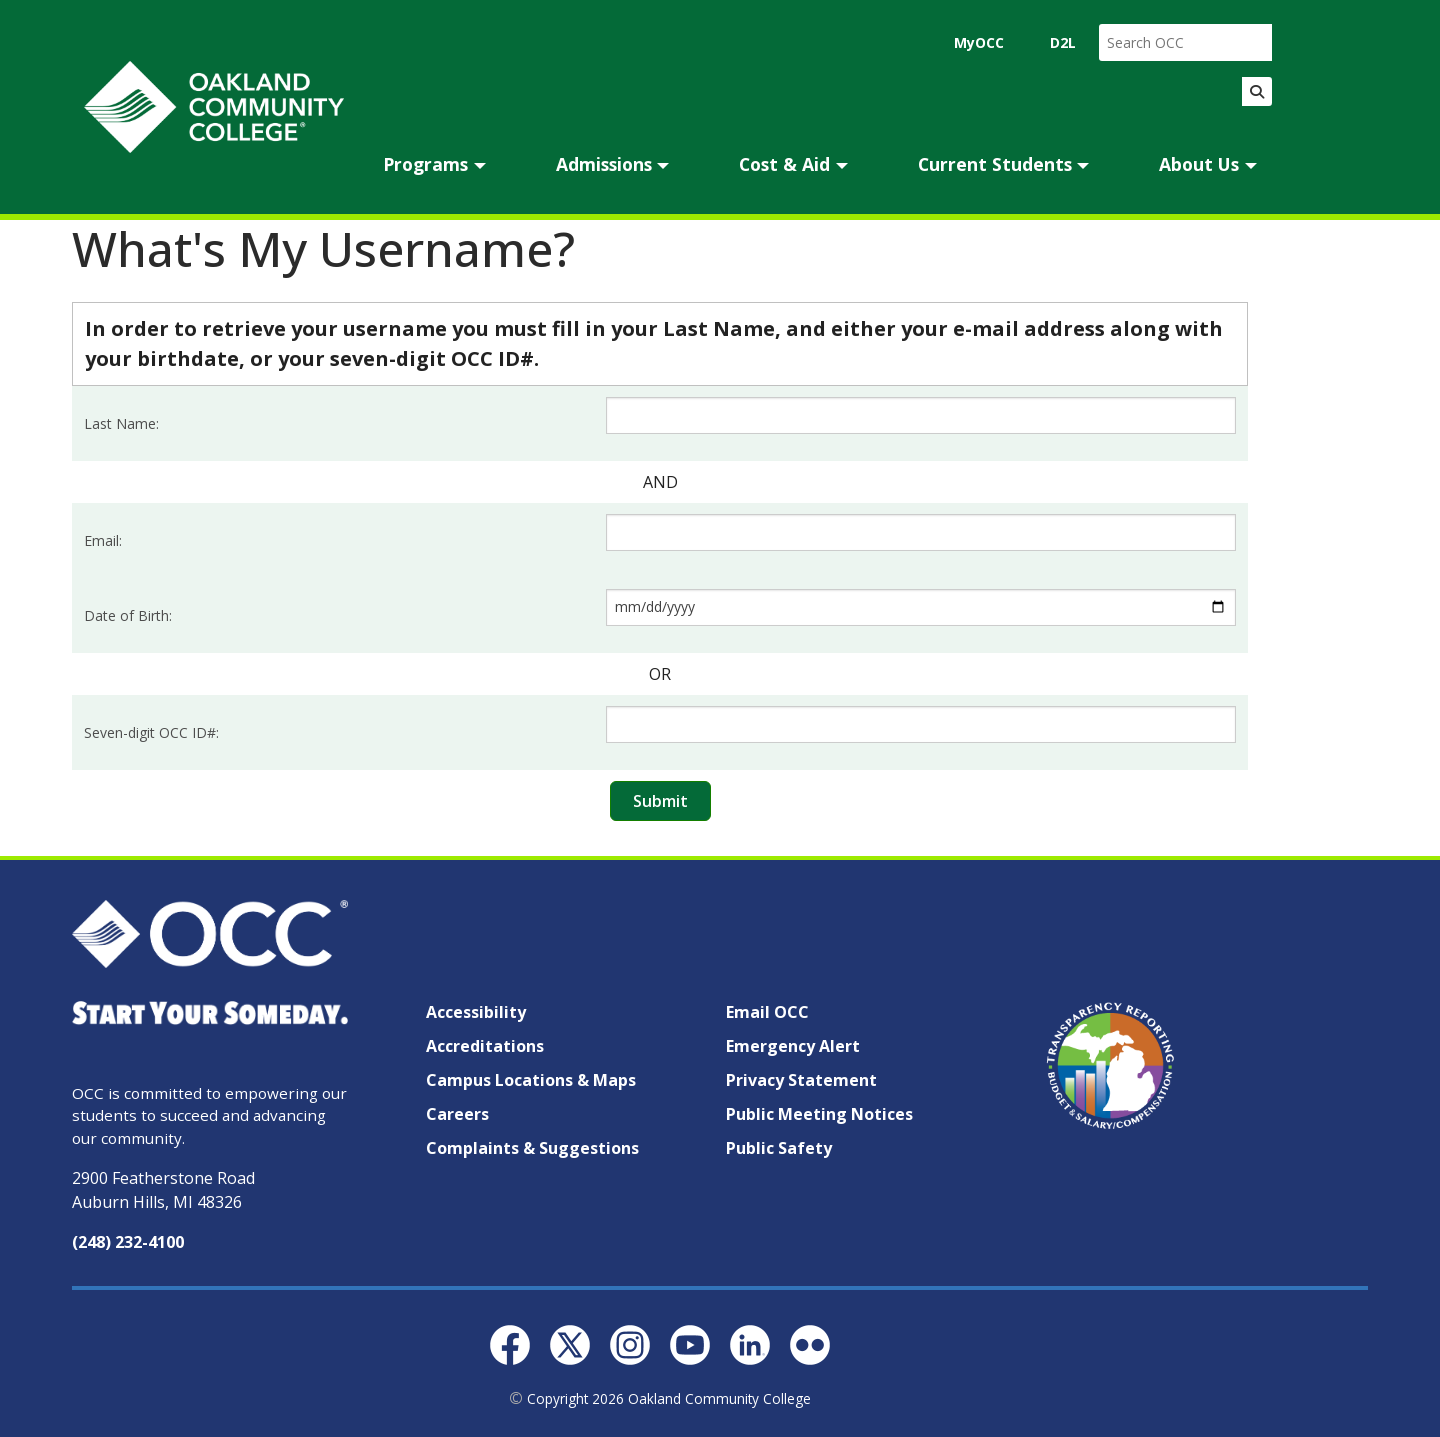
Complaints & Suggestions (532, 1148)
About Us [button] (1199, 164)
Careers (457, 1114)
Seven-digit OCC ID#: (151, 732)
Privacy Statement (801, 1080)
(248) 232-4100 (128, 1242)
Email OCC (767, 1012)
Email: (103, 540)
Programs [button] (425, 164)
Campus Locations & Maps (531, 1080)
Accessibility (476, 1012)
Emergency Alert (793, 1046)
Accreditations (485, 1046)
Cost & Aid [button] (784, 164)
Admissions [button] (604, 164)
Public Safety (779, 1148)
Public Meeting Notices (819, 1114)
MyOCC (979, 42)
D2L (1063, 42)
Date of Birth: (128, 615)
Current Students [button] (995, 164)
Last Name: (121, 423)
